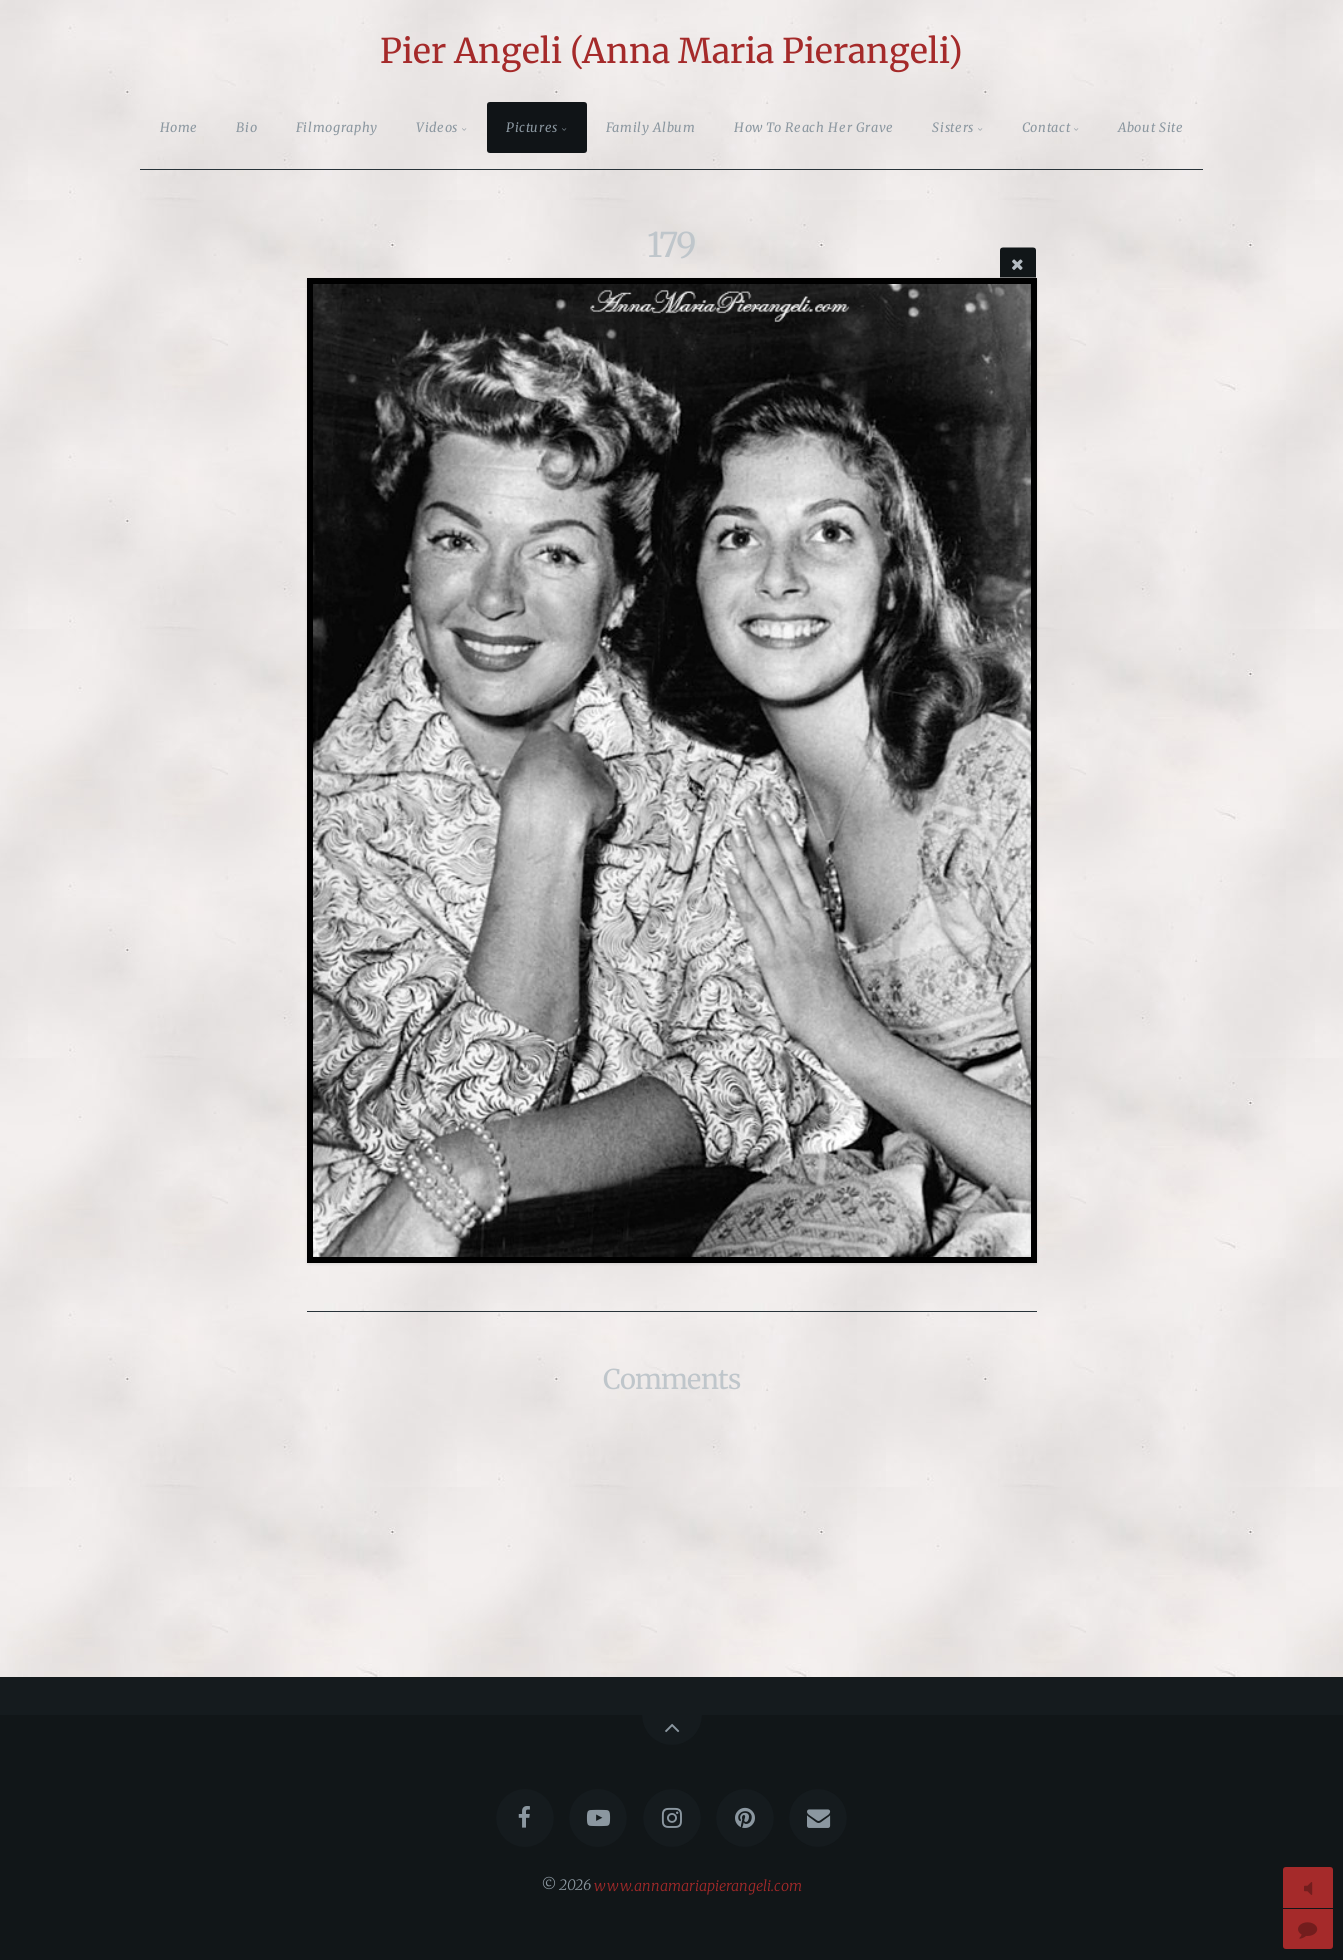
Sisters (952, 127)
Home (179, 127)
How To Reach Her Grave (814, 127)
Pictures (532, 127)
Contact (1046, 127)
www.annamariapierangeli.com (698, 1885)
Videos (437, 127)
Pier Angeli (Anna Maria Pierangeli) (671, 51)
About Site (1150, 127)
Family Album (651, 127)
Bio (246, 127)
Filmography (337, 127)
